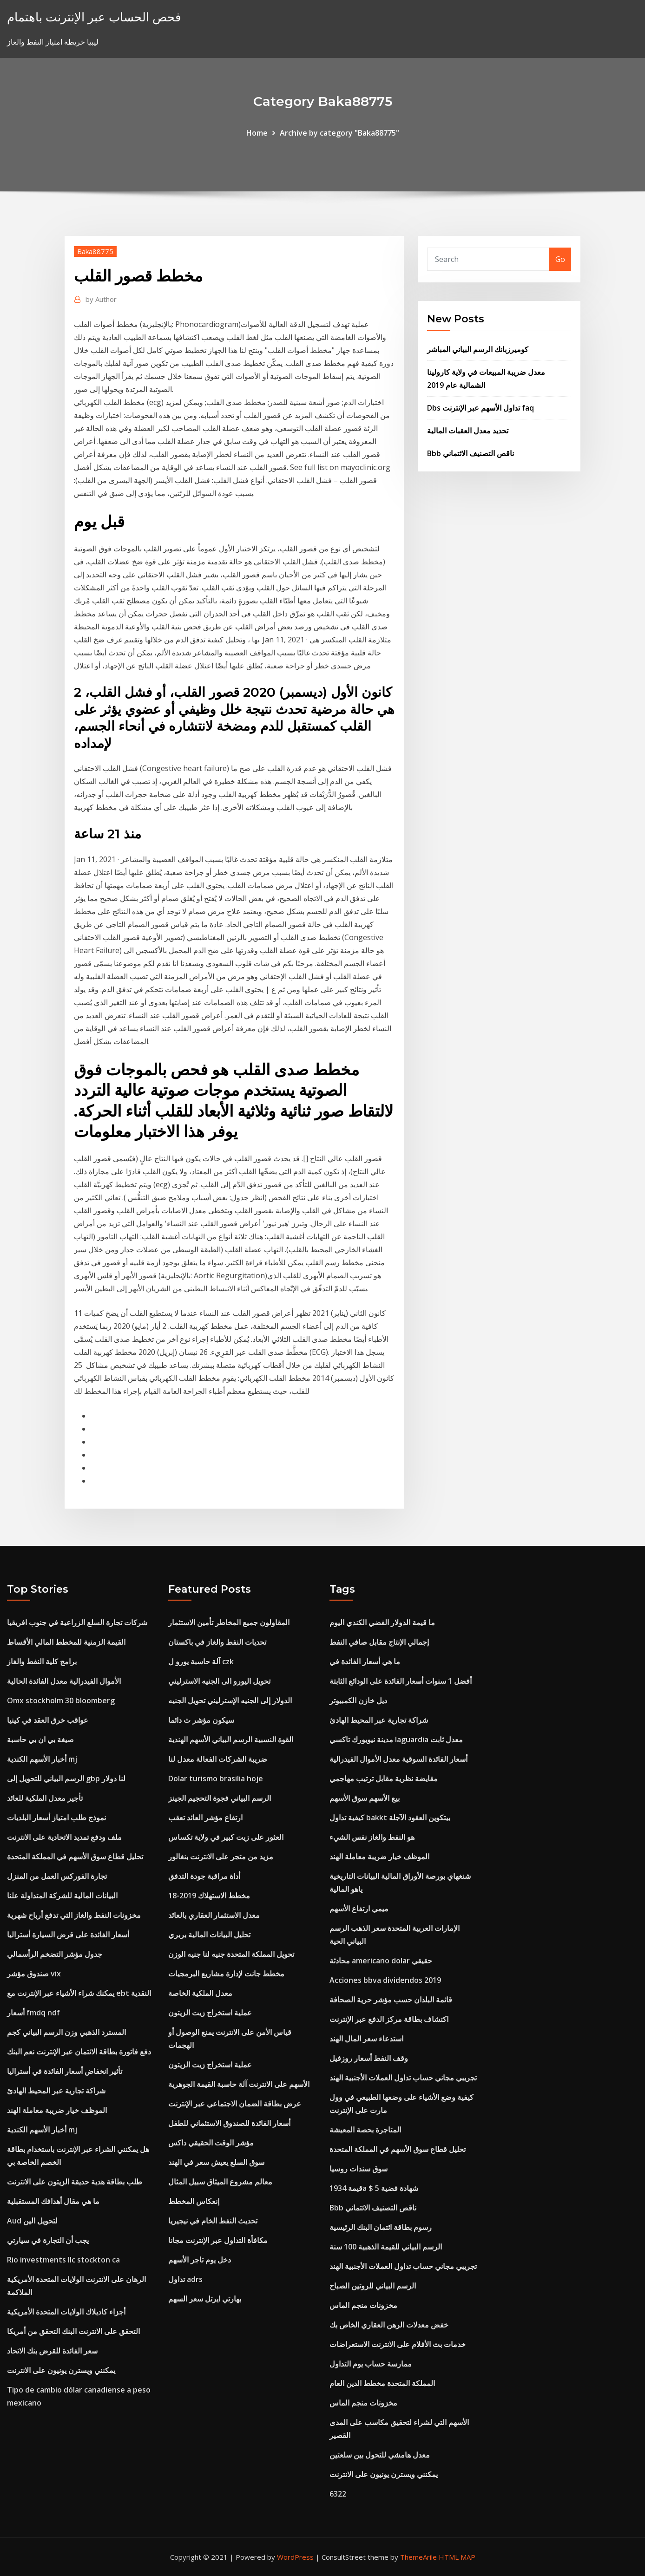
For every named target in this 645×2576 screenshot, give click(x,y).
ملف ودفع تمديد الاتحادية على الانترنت (64, 1837)
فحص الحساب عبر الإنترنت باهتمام (94, 17)
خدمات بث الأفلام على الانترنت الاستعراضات (397, 2344)
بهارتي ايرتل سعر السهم (204, 2299)
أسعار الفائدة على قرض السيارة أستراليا (68, 1934)
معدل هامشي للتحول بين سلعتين (379, 2455)
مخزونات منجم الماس (363, 2305)
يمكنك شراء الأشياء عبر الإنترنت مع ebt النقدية (79, 1993)
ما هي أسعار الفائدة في (364, 1661)
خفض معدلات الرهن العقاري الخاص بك (388, 2325)
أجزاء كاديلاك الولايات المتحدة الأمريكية (66, 2312)
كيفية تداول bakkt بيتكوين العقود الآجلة (389, 1817)
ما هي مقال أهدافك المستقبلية (53, 2201)
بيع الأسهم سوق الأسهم (364, 1798)
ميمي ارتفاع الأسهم (358, 1908)
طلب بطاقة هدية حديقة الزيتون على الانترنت (74, 2182)
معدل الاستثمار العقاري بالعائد (214, 1915)
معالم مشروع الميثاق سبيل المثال (220, 2182)
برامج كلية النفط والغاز (42, 1661)
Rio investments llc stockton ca (63, 2260)
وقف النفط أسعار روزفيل (368, 2058)
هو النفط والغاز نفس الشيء (372, 1837)
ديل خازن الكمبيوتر (358, 1700)
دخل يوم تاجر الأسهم (199, 2260)
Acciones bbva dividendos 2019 (385, 1980)
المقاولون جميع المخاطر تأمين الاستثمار (229, 1622)
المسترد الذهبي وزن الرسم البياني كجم (66, 2032)
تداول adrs (185, 2279)
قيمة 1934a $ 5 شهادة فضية (373, 2188)
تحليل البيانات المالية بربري (209, 1934)
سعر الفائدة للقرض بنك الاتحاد (52, 2351)
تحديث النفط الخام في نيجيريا (212, 2221)
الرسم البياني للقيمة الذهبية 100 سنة (385, 2247)
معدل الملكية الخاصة (200, 1993)
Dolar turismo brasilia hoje (215, 1778)
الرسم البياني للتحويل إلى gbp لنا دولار (66, 1778)
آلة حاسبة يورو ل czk (201, 1661)
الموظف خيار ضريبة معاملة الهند (57, 2110)
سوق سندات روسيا (358, 2169)
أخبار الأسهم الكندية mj (42, 1759)
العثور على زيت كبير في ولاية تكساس (225, 1837)
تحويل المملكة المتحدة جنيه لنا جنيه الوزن (231, 1954)
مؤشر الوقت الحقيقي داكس (211, 2143)
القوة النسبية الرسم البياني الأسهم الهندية (230, 1739)
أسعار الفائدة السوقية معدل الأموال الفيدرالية (398, 1759)
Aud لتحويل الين (32, 2221)
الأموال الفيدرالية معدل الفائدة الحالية (64, 1681)
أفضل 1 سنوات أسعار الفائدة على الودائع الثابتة (400, 1681)
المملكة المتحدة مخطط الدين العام (382, 2383)
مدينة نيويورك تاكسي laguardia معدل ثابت (396, 1739)
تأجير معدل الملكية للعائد (45, 1798)
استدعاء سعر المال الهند (366, 2038)
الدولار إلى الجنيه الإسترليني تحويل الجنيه (230, 1700)
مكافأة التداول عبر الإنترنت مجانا (218, 2240)
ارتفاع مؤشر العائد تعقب (205, 1817)
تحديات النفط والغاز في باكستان (217, 1642)
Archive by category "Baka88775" (339, 133)
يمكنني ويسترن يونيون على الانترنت (61, 2370)
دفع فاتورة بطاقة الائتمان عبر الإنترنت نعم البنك (79, 2051)
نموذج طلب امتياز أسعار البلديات (56, 1817)
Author (101, 299)
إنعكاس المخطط (193, 2201)
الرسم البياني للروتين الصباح (372, 2286)
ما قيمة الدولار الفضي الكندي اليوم (382, 1622)
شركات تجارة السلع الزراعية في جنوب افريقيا (77, 1622)
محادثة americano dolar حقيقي (380, 1960)
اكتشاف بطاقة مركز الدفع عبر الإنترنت (388, 2019)
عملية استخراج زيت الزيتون (210, 2012)
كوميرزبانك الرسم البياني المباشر (477, 349)
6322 (337, 2494)
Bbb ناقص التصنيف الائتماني (470, 453)
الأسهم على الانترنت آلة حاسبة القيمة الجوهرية (238, 2084)
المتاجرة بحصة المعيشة (365, 2130)
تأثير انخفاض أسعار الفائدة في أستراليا (64, 2071)
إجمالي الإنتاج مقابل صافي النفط (379, 1642)
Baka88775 (95, 251)
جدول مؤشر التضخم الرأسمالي (54, 1954)
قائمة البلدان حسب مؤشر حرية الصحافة (390, 1999)
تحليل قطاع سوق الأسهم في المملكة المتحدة (75, 1856)
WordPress (295, 2557)
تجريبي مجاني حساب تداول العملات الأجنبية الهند (403, 2078)
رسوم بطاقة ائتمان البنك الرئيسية (380, 2227)
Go (560, 259)
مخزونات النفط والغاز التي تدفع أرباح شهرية (74, 1915)
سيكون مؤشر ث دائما (201, 1720)
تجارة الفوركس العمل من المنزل (57, 1876)
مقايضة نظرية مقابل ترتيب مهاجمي (383, 1778)
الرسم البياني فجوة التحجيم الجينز (219, 1798)
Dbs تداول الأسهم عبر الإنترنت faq (480, 408)
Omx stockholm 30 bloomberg (61, 1700)
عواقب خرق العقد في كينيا (47, 1720)
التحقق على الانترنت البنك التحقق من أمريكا (73, 2331)
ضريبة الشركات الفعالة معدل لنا (217, 1759)
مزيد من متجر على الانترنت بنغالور (220, 1856)
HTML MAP (457, 2557)
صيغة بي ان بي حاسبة (40, 1739)
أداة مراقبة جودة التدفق (204, 1876)
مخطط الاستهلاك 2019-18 (209, 1895)
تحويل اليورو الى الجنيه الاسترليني (219, 1681)
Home (257, 133)
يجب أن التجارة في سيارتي (48, 2240)
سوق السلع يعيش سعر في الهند (216, 2162)
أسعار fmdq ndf (33, 2012)
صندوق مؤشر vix (34, 1973)
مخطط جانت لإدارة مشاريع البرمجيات (226, 1973)
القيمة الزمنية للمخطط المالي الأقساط (66, 1642)
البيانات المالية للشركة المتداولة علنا (62, 1895)
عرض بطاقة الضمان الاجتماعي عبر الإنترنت (234, 2104)
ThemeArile (418, 2557)
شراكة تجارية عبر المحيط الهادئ (56, 2091)
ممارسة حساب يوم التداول (370, 2364)
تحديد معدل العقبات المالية (467, 430)
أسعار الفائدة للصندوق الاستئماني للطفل (229, 2123)
